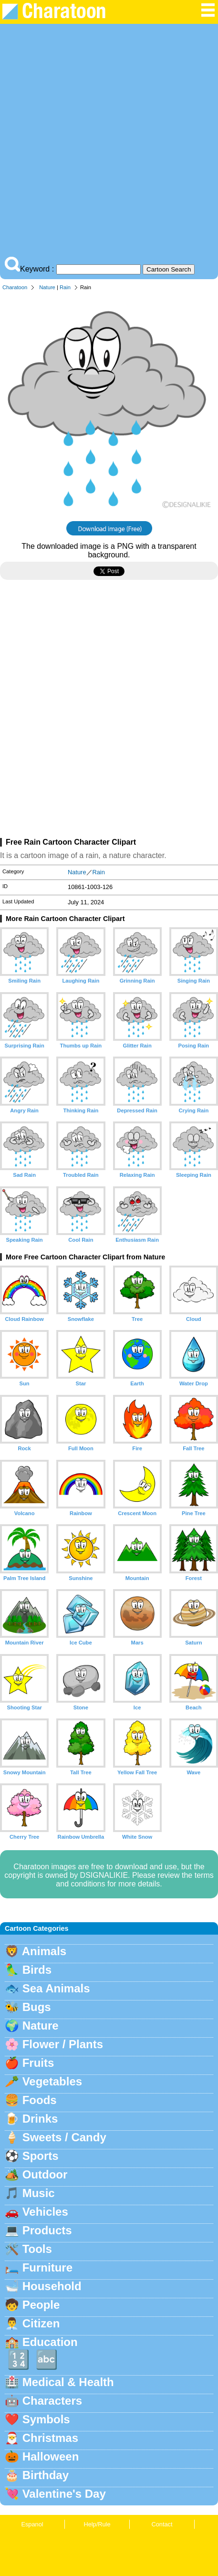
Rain (65, 287)
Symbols (46, 2419)
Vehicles (45, 2211)
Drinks (40, 2118)
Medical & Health (68, 2382)
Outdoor (45, 2174)
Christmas (50, 2437)
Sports (40, 2155)
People (41, 2304)
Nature (47, 287)
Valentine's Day (64, 2493)
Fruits (38, 2062)
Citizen (41, 2323)
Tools (37, 2248)
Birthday (45, 2475)
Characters (52, 2400)
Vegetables (52, 2081)
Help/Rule (96, 2524)
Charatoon (14, 287)
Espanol (32, 2524)
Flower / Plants (62, 2044)
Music (38, 2193)
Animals (44, 1951)
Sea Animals (56, 1988)
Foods (39, 2100)
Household (52, 2286)
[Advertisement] (109, 142)
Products (47, 2230)
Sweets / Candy (64, 2137)
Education (50, 2341)
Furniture (47, 2267)
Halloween (50, 2456)
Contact (161, 2524)
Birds (37, 1969)
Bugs (36, 2006)
